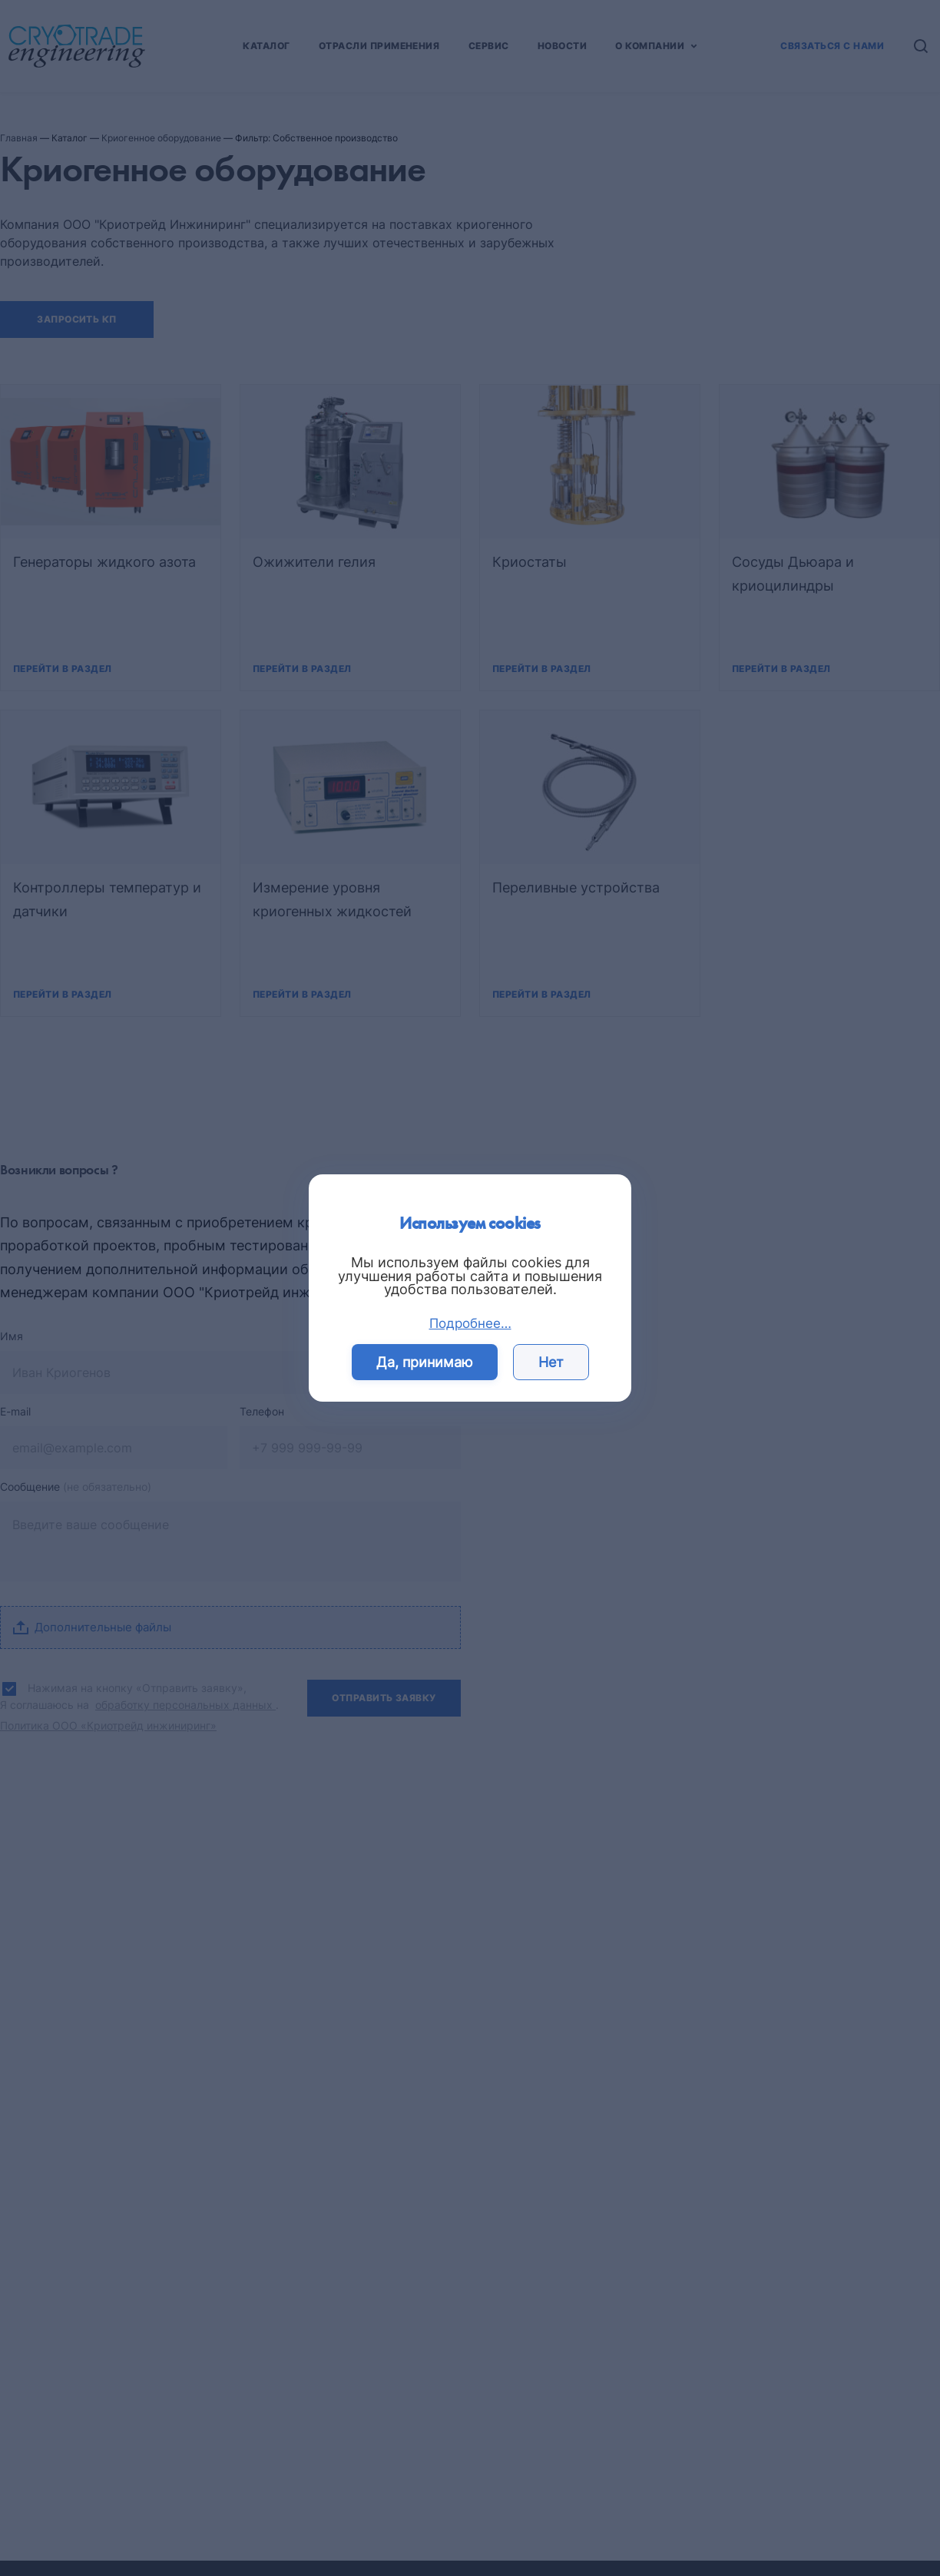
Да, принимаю (424, 1362)
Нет (551, 1362)
